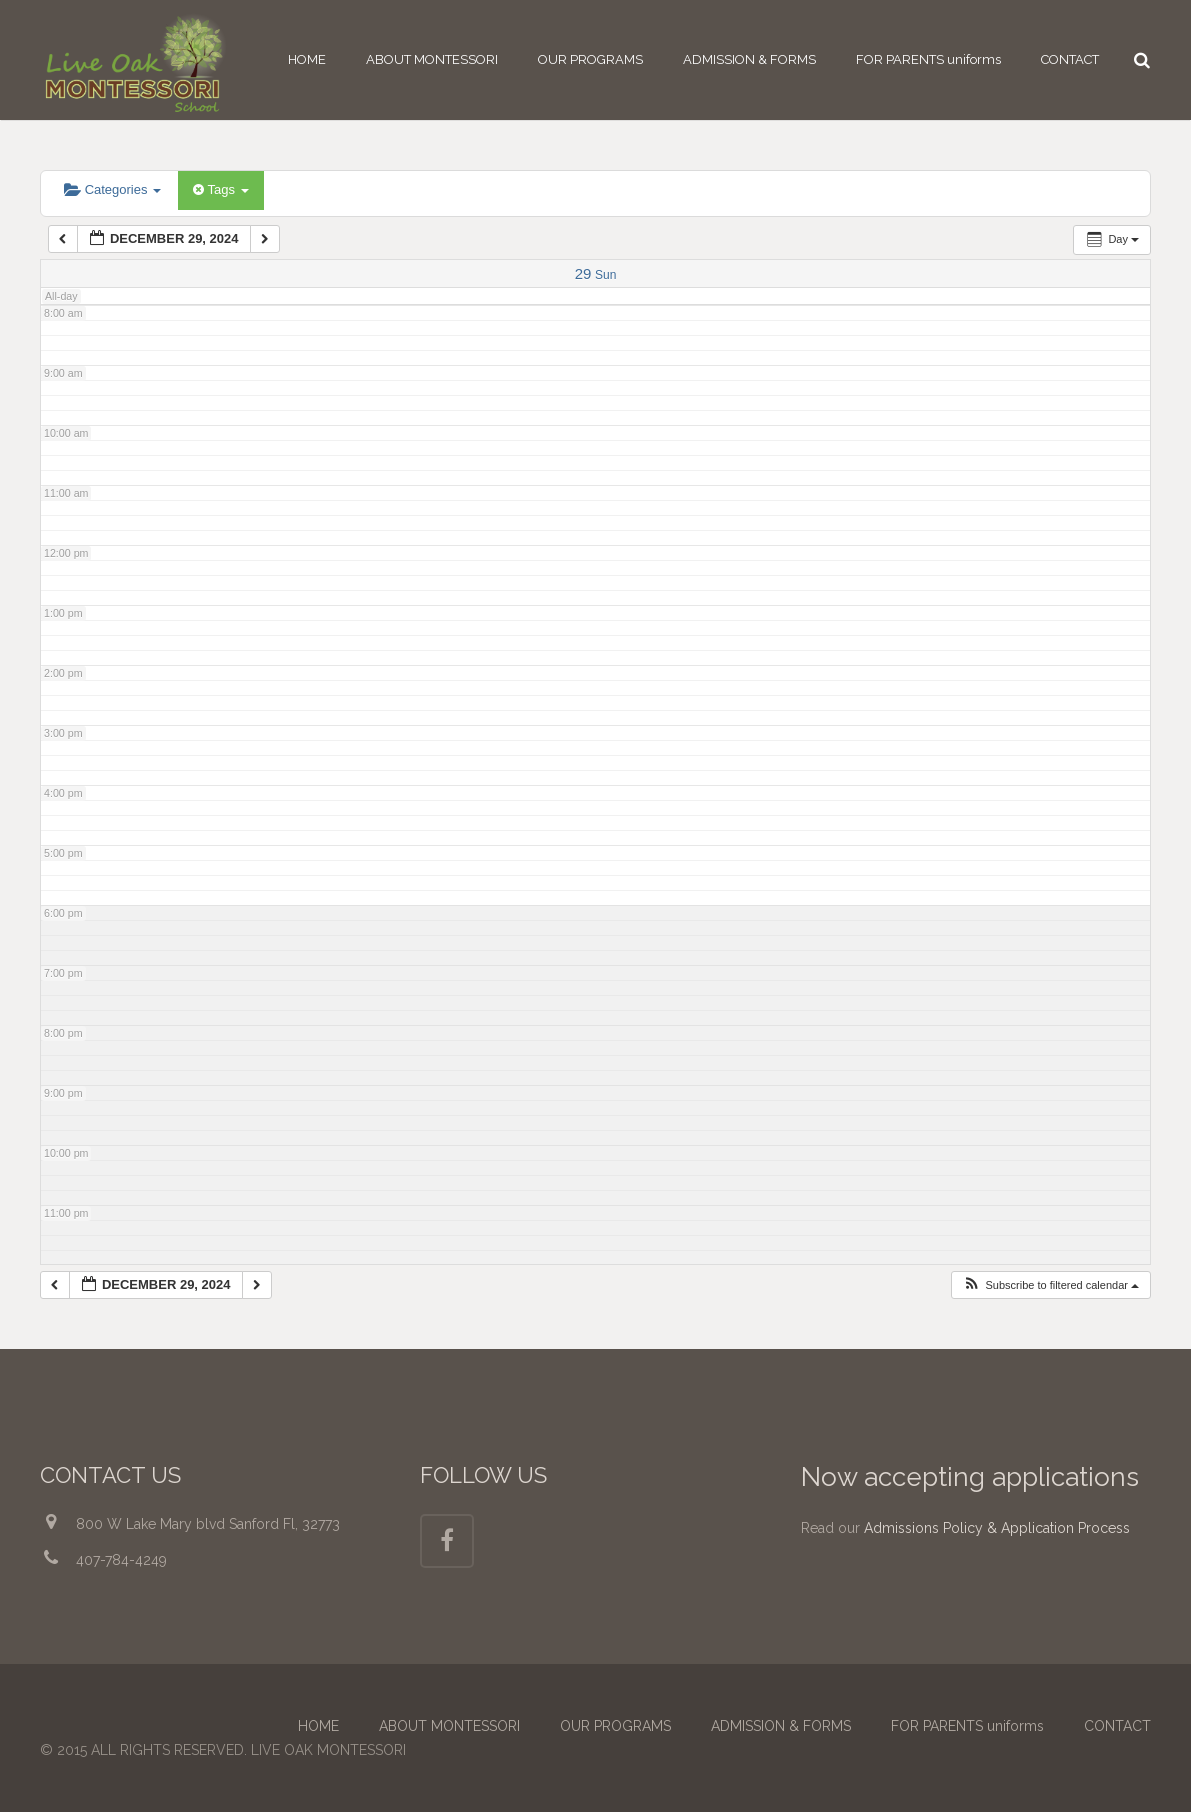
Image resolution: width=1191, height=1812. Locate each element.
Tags (220, 189)
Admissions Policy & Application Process (997, 1528)
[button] (1050, 1285)
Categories (112, 189)
